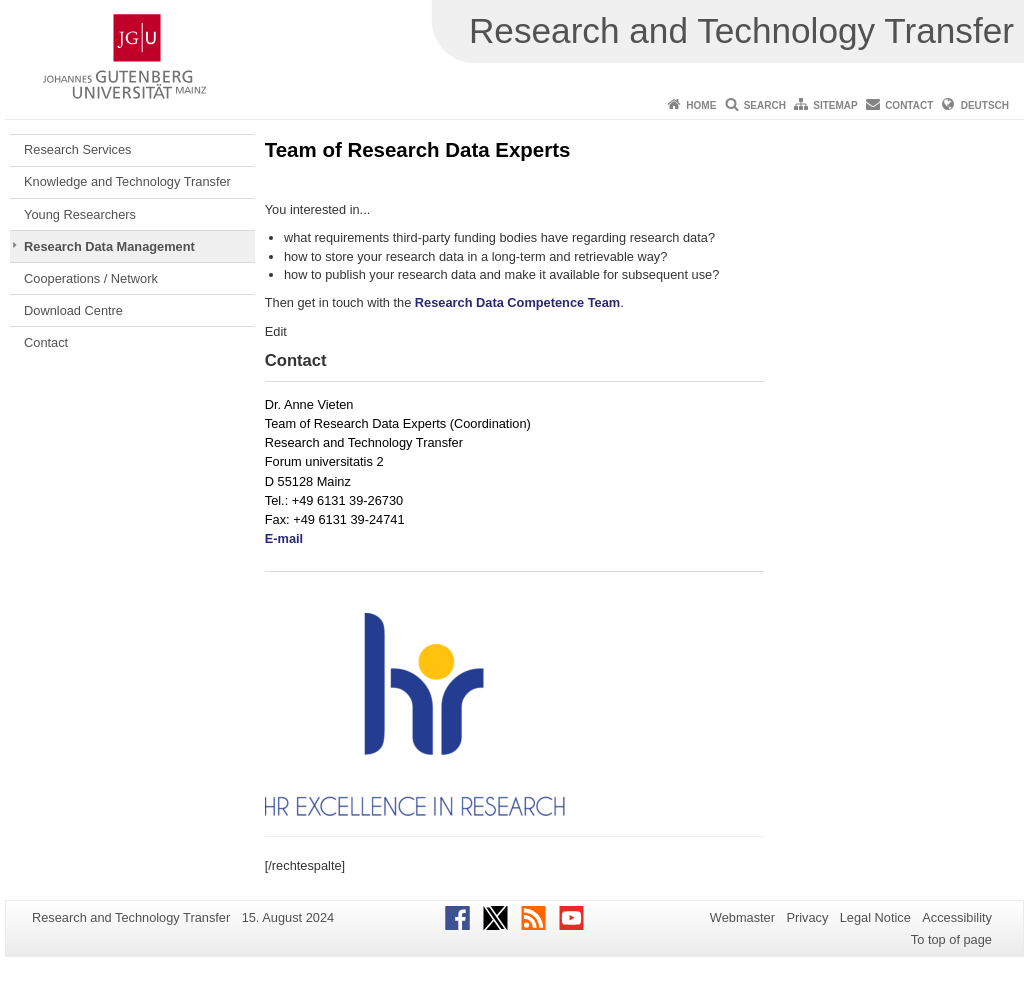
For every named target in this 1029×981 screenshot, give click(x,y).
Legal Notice (875, 917)
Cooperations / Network (91, 278)
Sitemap (835, 105)
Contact (909, 105)
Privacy (807, 917)
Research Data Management (109, 246)
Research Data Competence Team (517, 302)
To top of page (951, 939)
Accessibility (957, 917)
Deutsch (985, 105)
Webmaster (742, 917)
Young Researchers (80, 214)
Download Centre (73, 310)
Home (701, 105)
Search (765, 105)
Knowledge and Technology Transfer (127, 181)
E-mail (284, 538)
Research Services (77, 149)
